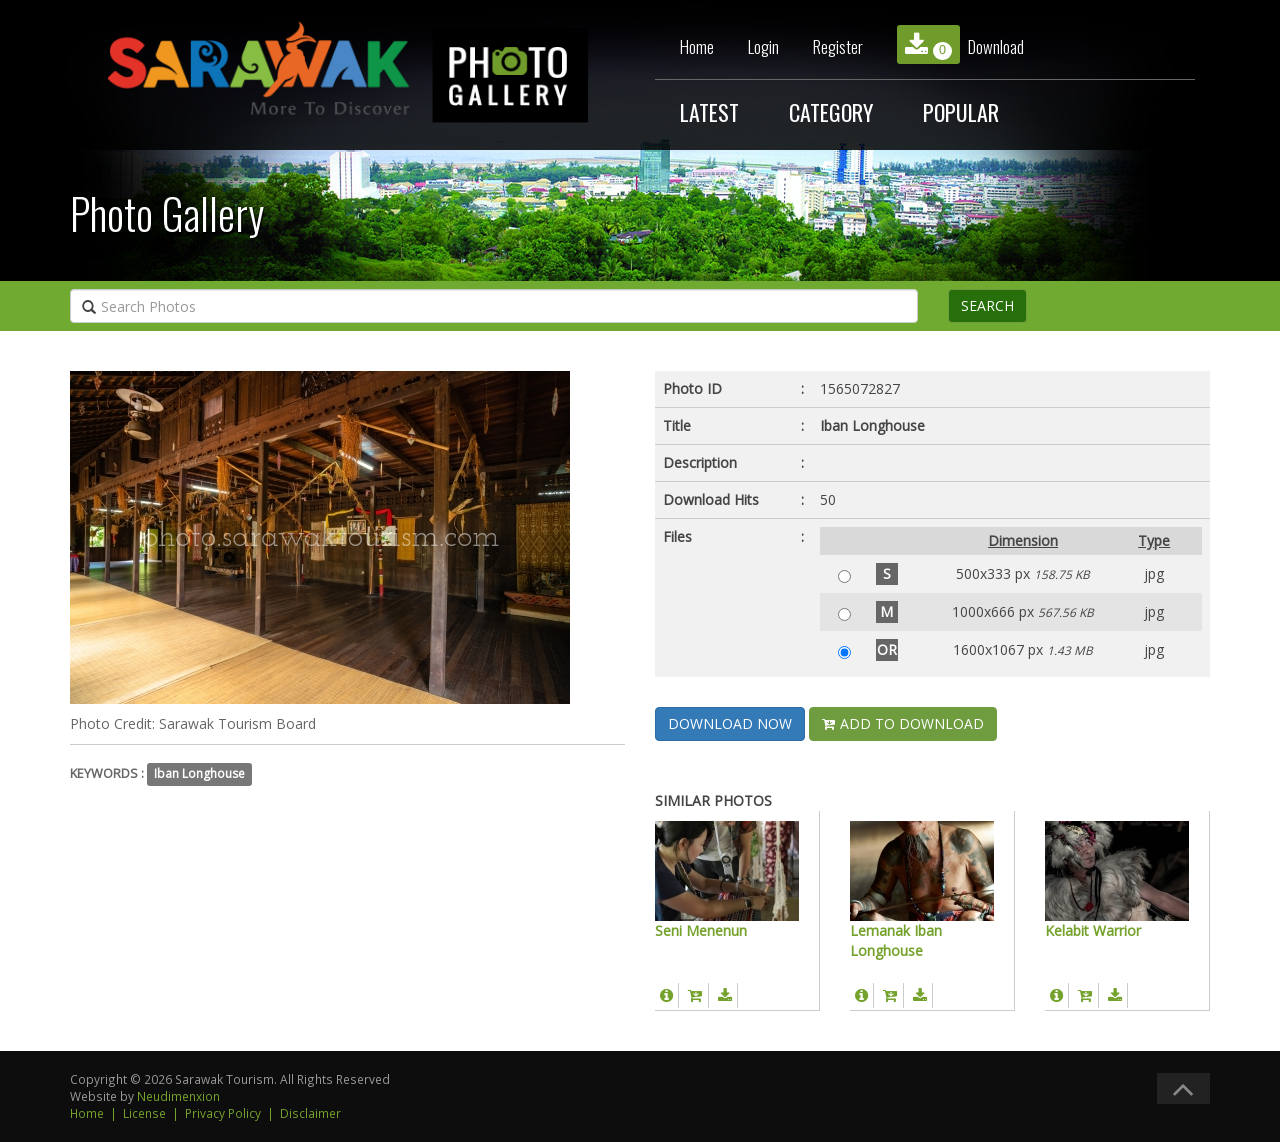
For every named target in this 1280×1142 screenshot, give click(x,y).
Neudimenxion (178, 1096)
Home (697, 46)
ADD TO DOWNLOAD (903, 723)
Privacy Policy (223, 1113)
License (144, 1113)
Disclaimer (310, 1113)
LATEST (709, 112)
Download (960, 44)
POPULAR (961, 112)
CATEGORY (831, 112)
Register (838, 46)
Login (763, 46)
